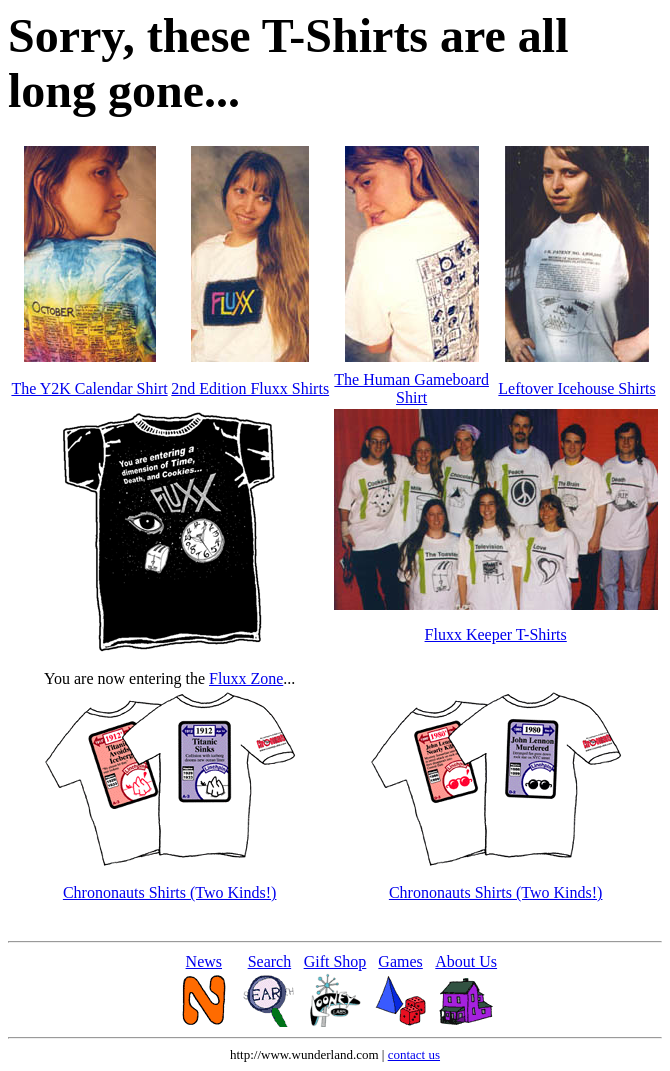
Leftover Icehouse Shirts (576, 388)
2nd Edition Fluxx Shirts (250, 388)
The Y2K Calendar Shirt (89, 388)
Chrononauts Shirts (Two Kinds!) (170, 892)
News (204, 961)
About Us (466, 961)
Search (270, 961)
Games (400, 961)
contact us (414, 1054)
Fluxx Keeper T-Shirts (496, 634)
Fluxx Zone (246, 678)
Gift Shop (335, 961)
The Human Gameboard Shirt (411, 388)
